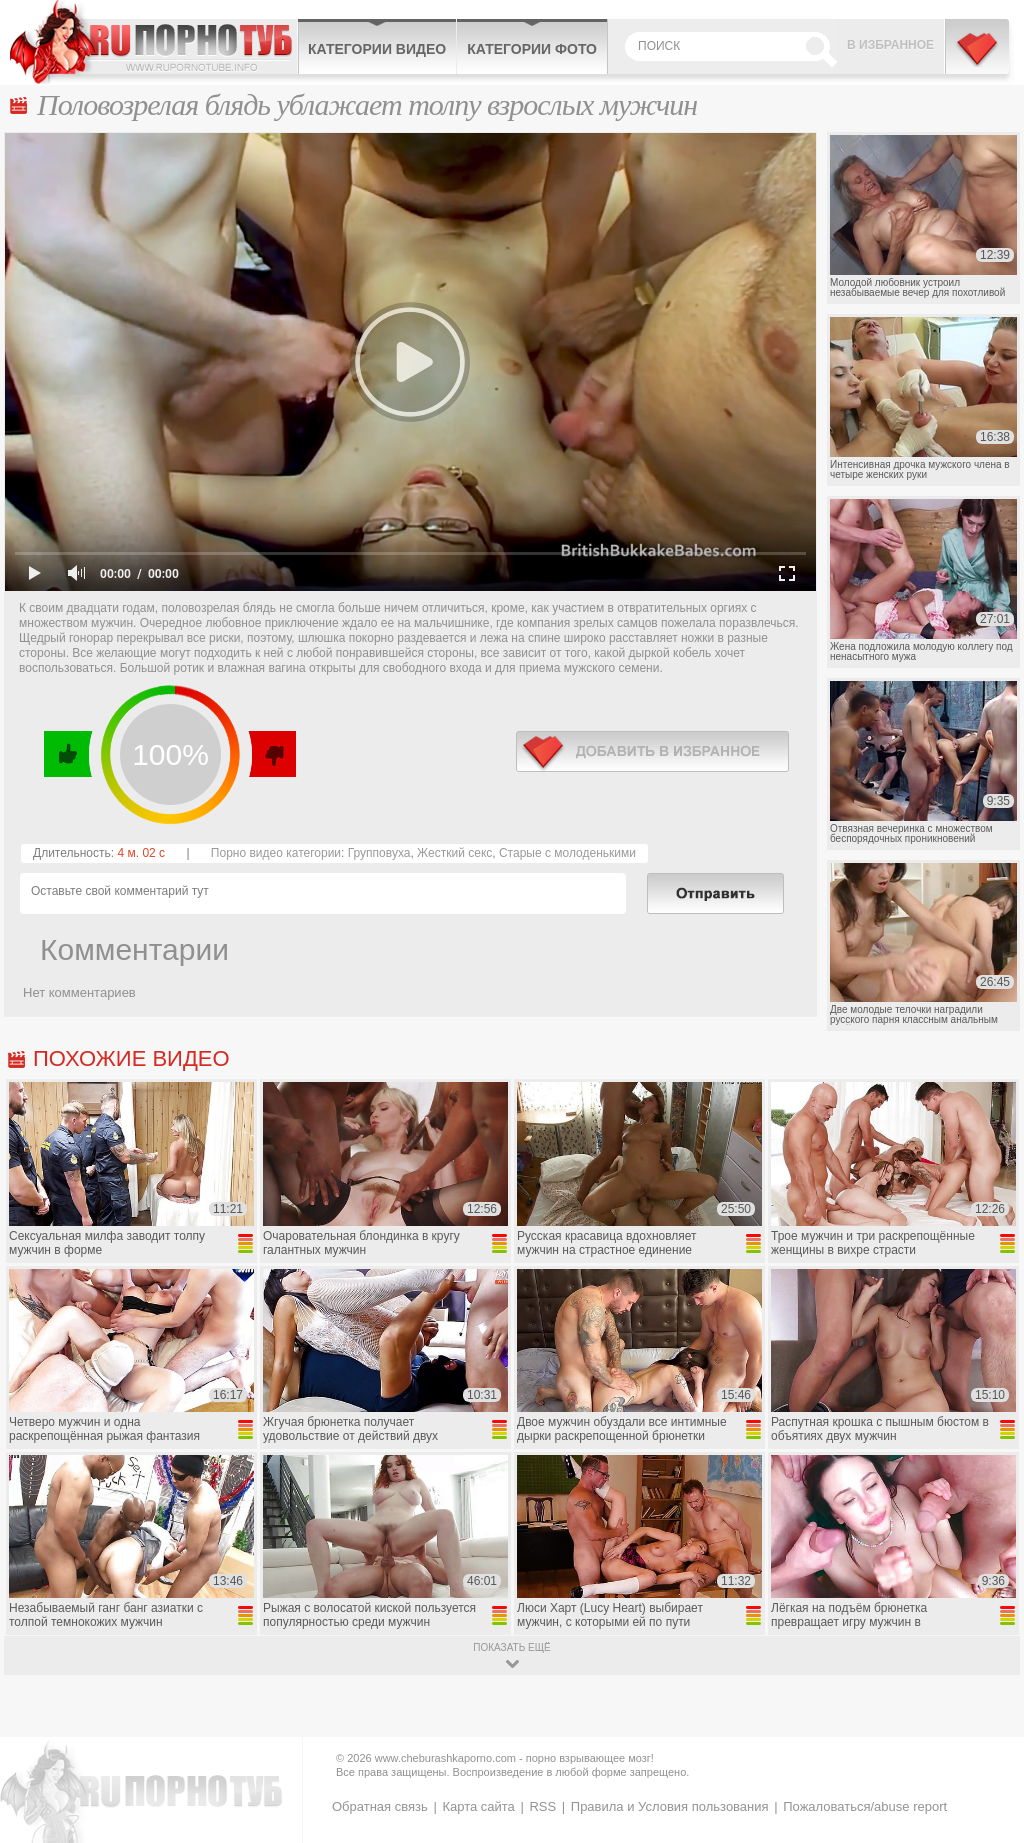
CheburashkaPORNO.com (153, 42)
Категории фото (532, 49)
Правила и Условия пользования (670, 1806)
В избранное (890, 45)
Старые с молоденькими (567, 853)
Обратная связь (380, 1806)
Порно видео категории (276, 853)
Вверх (985, 1731)
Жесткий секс (454, 853)
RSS (542, 1806)
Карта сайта (478, 1806)
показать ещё (511, 1647)
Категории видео (377, 49)
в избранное (652, 751)
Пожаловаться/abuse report (865, 1806)
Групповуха (379, 853)
